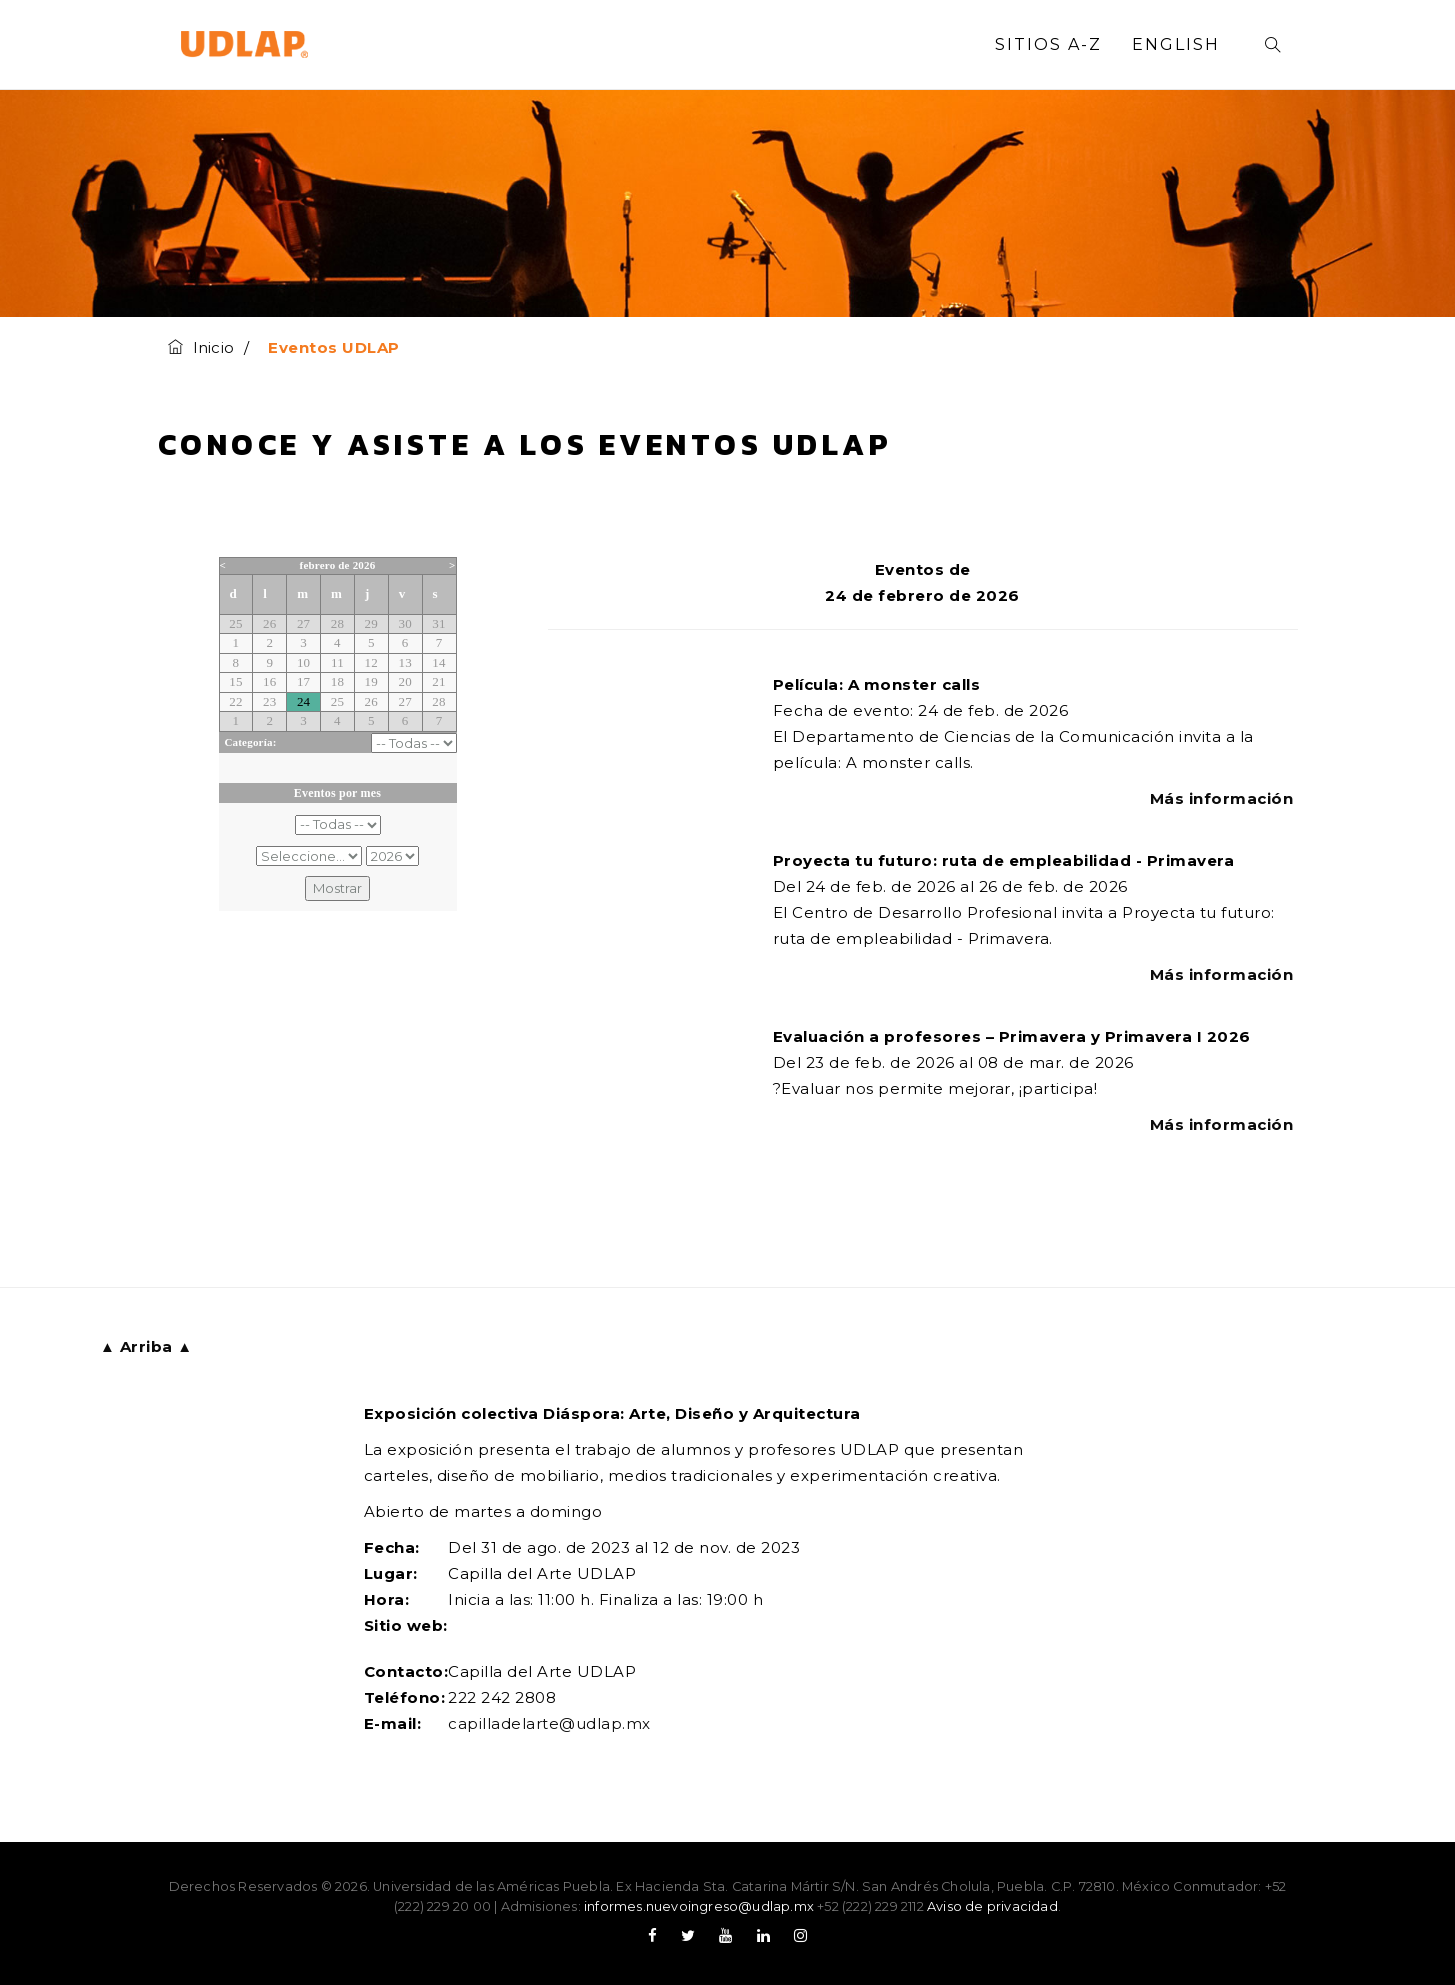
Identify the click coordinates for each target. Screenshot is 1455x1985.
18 (337, 681)
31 (438, 623)
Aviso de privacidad (992, 1906)
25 (235, 623)
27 (303, 623)
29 (371, 623)
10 (303, 662)
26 (269, 623)
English (1176, 44)
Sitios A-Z (1048, 44)
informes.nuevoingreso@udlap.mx (699, 1906)
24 (303, 701)
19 (371, 681)
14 (438, 662)
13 (404, 662)
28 (337, 623)
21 (438, 681)
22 (235, 701)
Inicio (201, 347)
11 (337, 662)
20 (404, 681)
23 (269, 701)
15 (235, 681)
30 (404, 623)
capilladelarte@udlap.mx (549, 1723)
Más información (1224, 798)
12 (371, 662)
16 (269, 681)
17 (303, 681)
